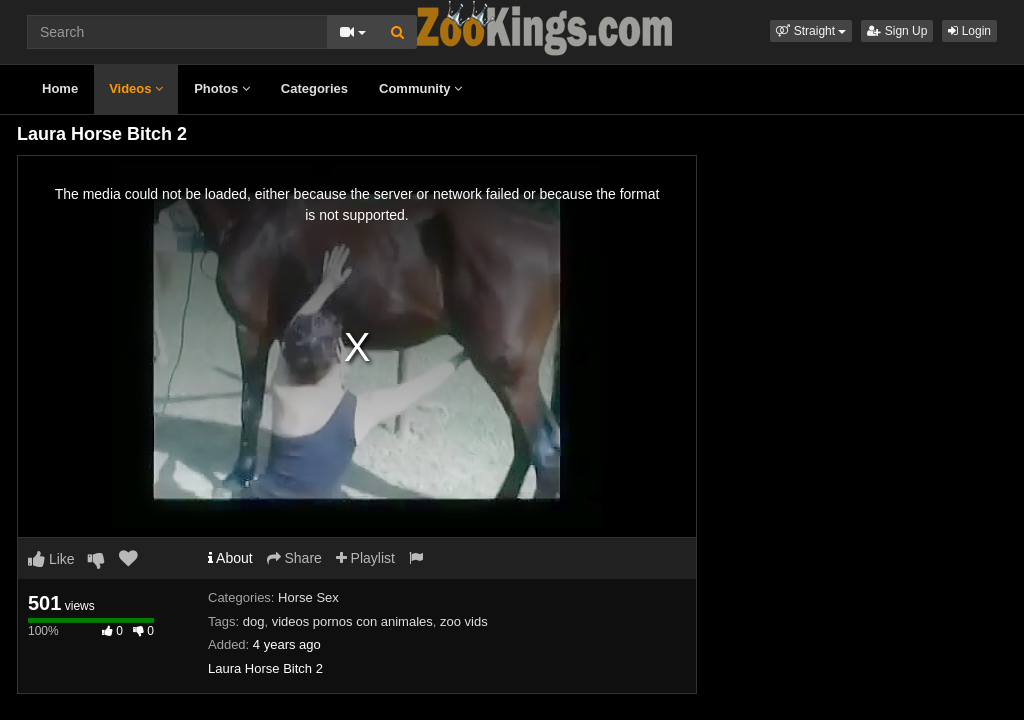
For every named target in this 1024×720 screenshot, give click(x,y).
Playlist (365, 558)
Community (420, 88)
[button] (811, 31)
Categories (314, 88)
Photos (222, 88)
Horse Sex (308, 597)
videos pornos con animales (352, 621)
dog (254, 621)
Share (294, 558)
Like (51, 559)
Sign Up (897, 31)
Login (969, 31)
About (230, 558)
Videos (136, 88)
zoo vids (464, 621)
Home (60, 88)
